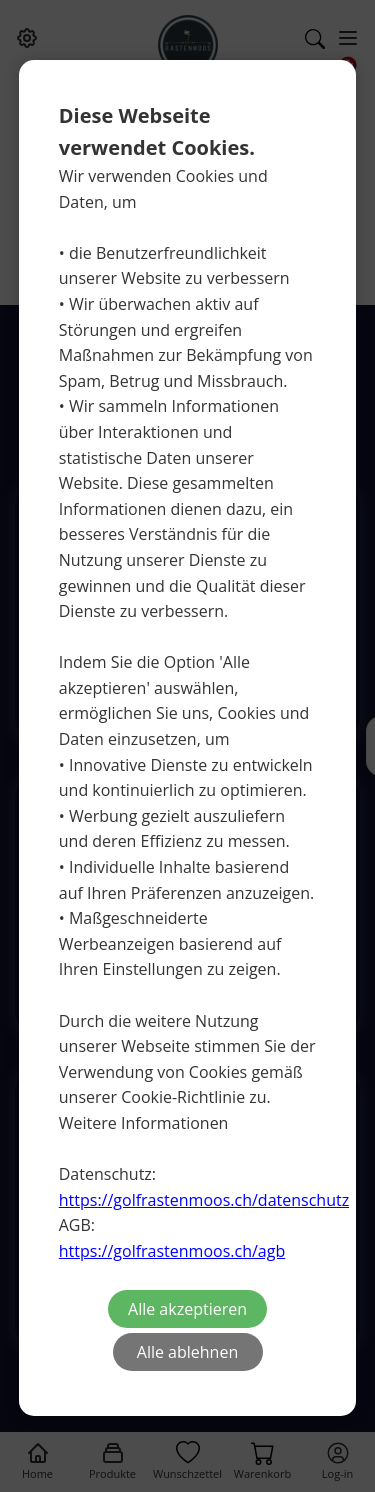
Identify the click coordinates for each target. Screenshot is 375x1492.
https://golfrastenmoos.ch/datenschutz (204, 1200)
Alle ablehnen (187, 1352)
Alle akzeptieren (187, 1309)
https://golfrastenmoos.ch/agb (172, 1251)
